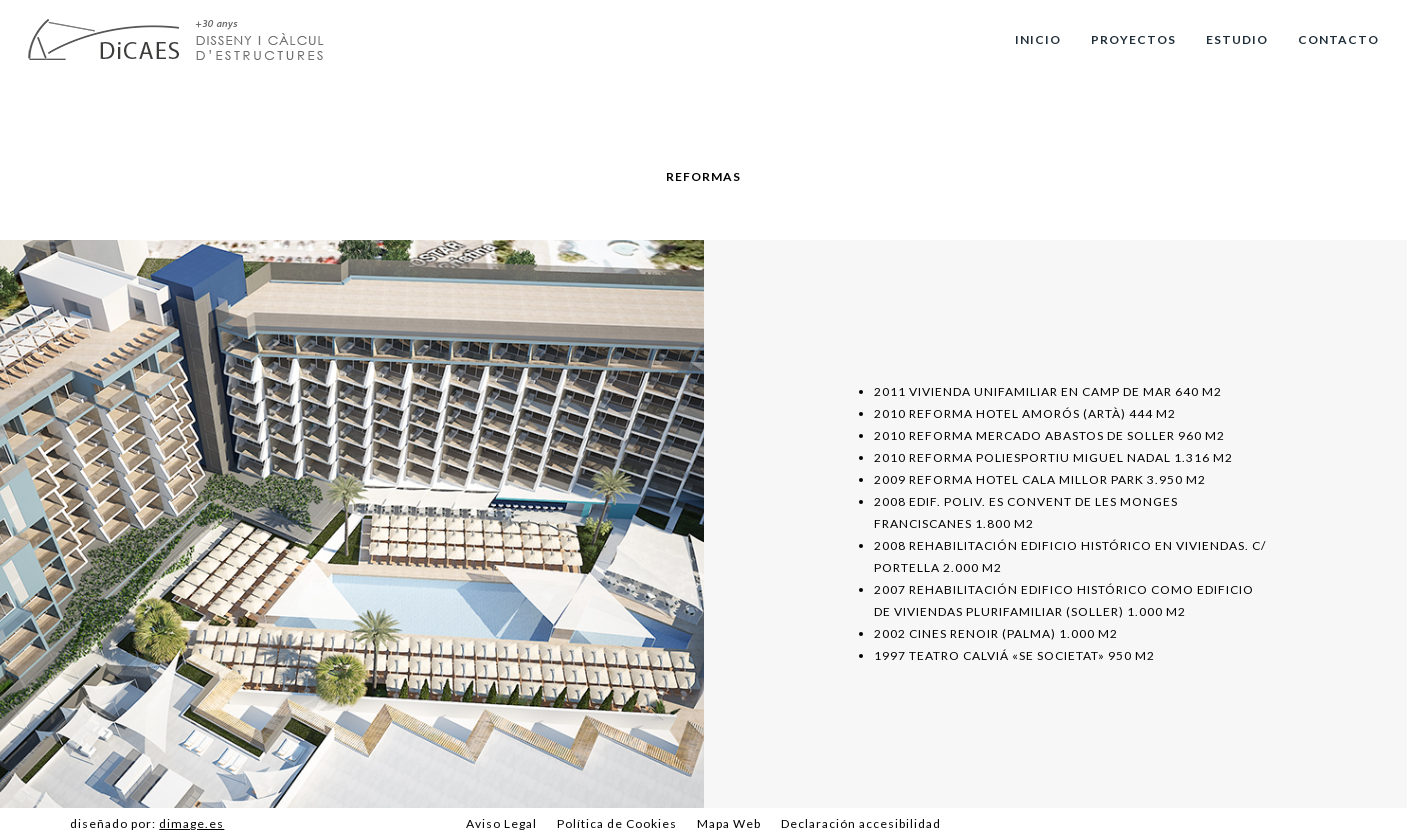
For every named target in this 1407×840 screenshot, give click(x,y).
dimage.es (191, 823)
